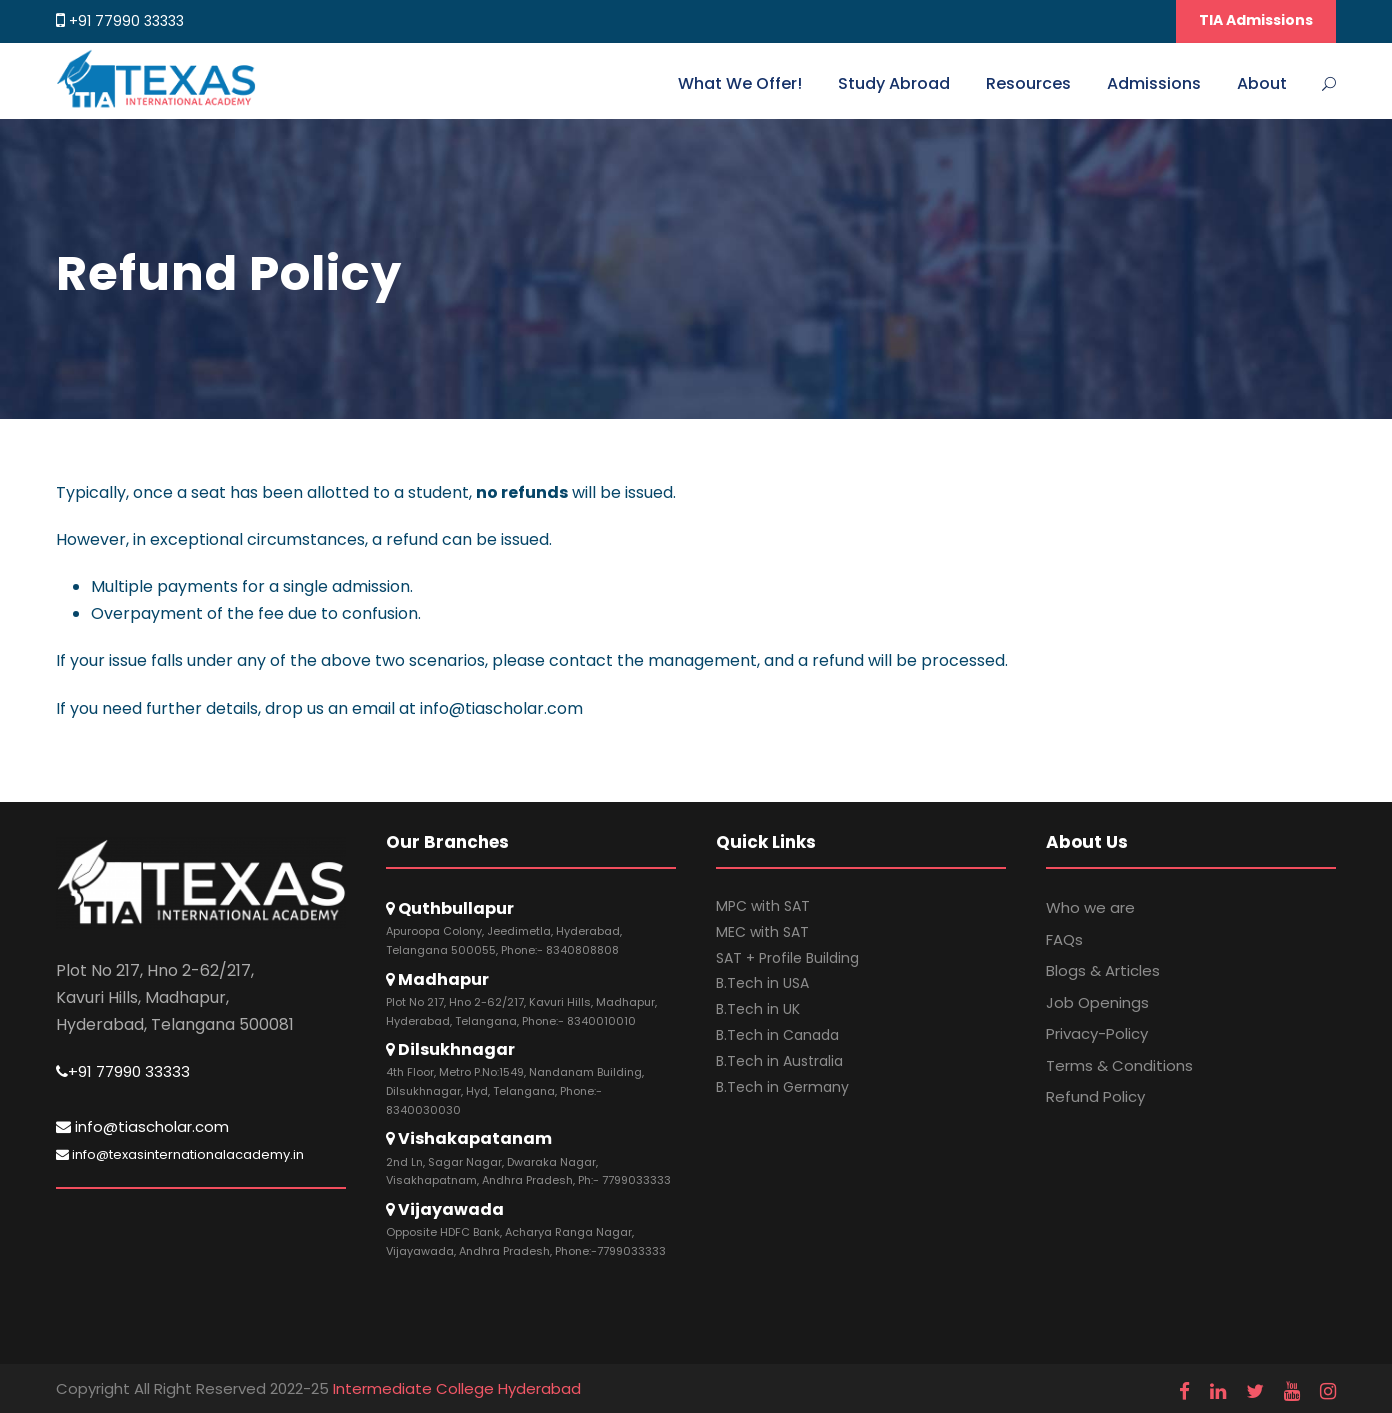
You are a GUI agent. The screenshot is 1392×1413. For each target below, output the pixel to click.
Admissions (1154, 83)
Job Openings (1097, 1002)
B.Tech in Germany (782, 1087)
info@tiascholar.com (142, 1126)
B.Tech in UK (758, 1009)
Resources (1028, 83)
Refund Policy (1095, 1096)
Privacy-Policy (1097, 1033)
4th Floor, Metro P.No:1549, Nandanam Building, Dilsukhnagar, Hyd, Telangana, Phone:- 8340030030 (515, 1090)
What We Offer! (740, 83)
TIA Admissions (1256, 20)
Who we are (1090, 907)
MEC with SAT (762, 932)
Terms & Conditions (1119, 1065)
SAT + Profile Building (787, 958)
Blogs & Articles (1103, 970)
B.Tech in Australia (779, 1061)
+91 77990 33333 (126, 21)
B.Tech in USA (762, 983)
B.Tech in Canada (777, 1035)
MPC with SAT (763, 906)
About (1262, 83)
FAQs (1064, 939)
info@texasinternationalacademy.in (180, 1154)
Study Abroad (894, 83)
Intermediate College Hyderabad (457, 1388)
